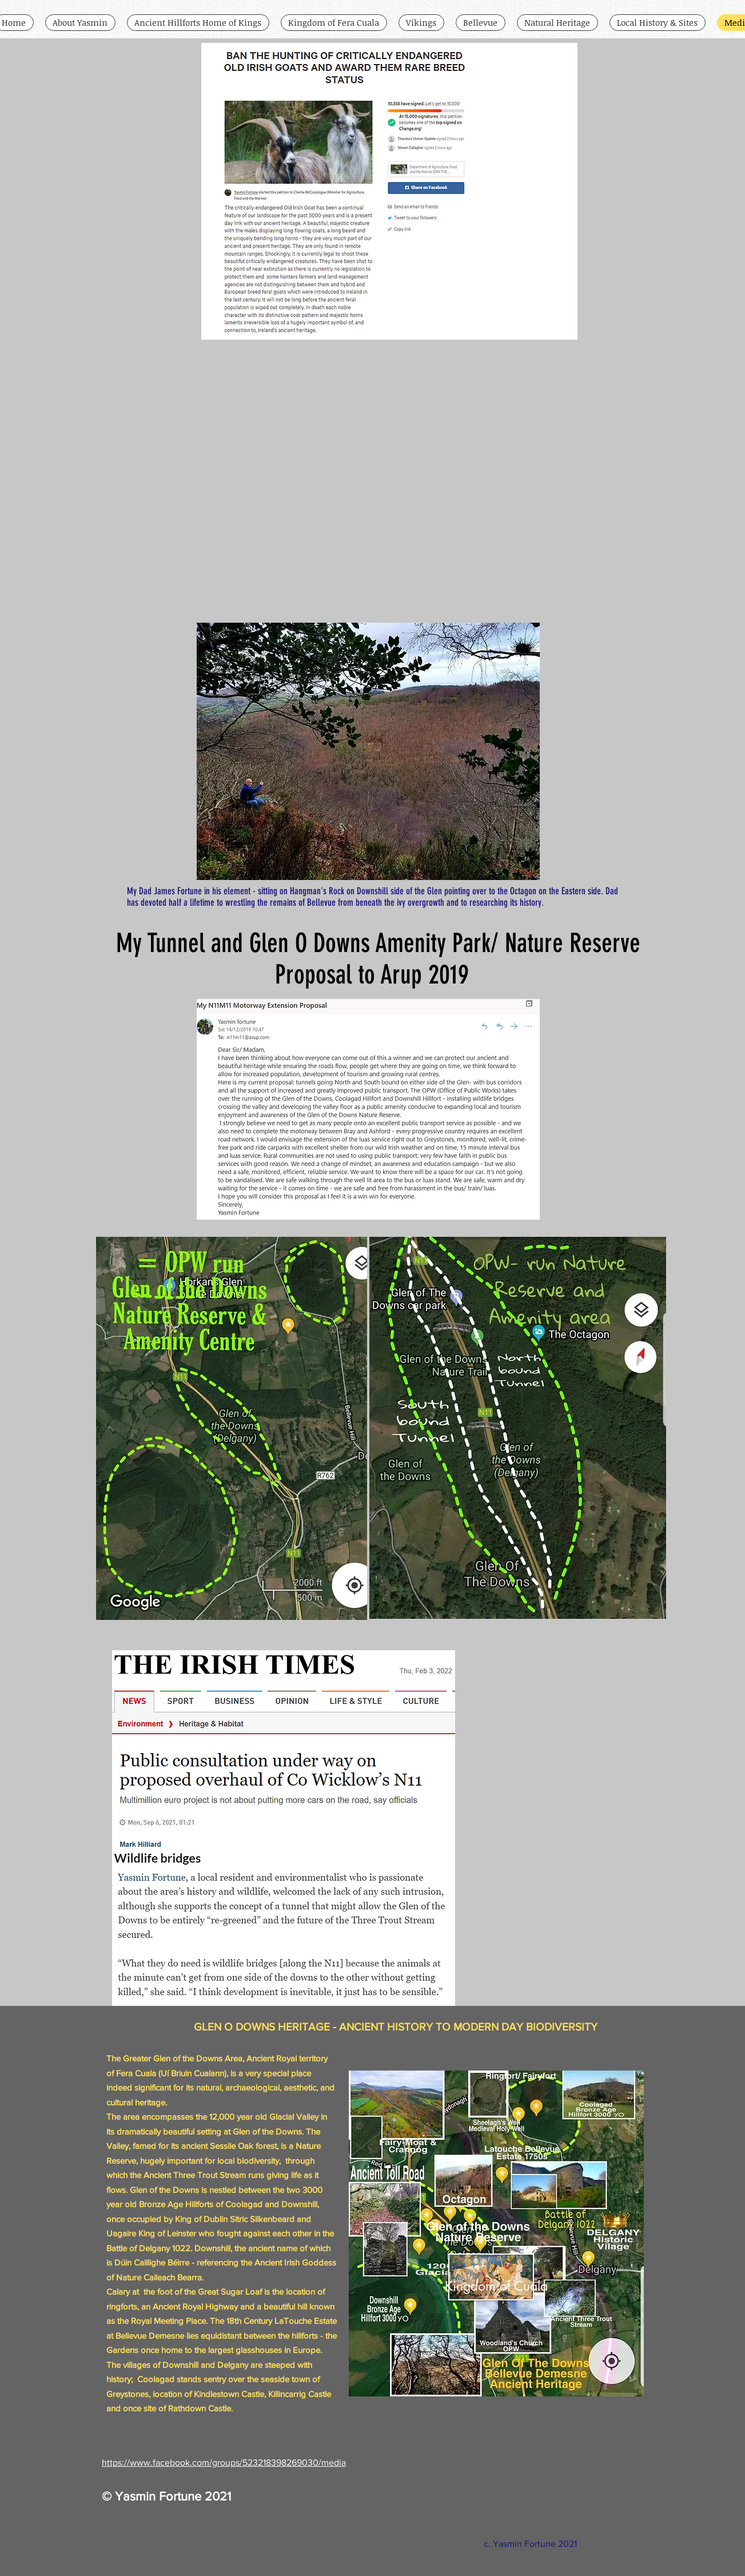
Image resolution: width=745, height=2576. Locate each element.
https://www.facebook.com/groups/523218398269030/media (224, 2462)
